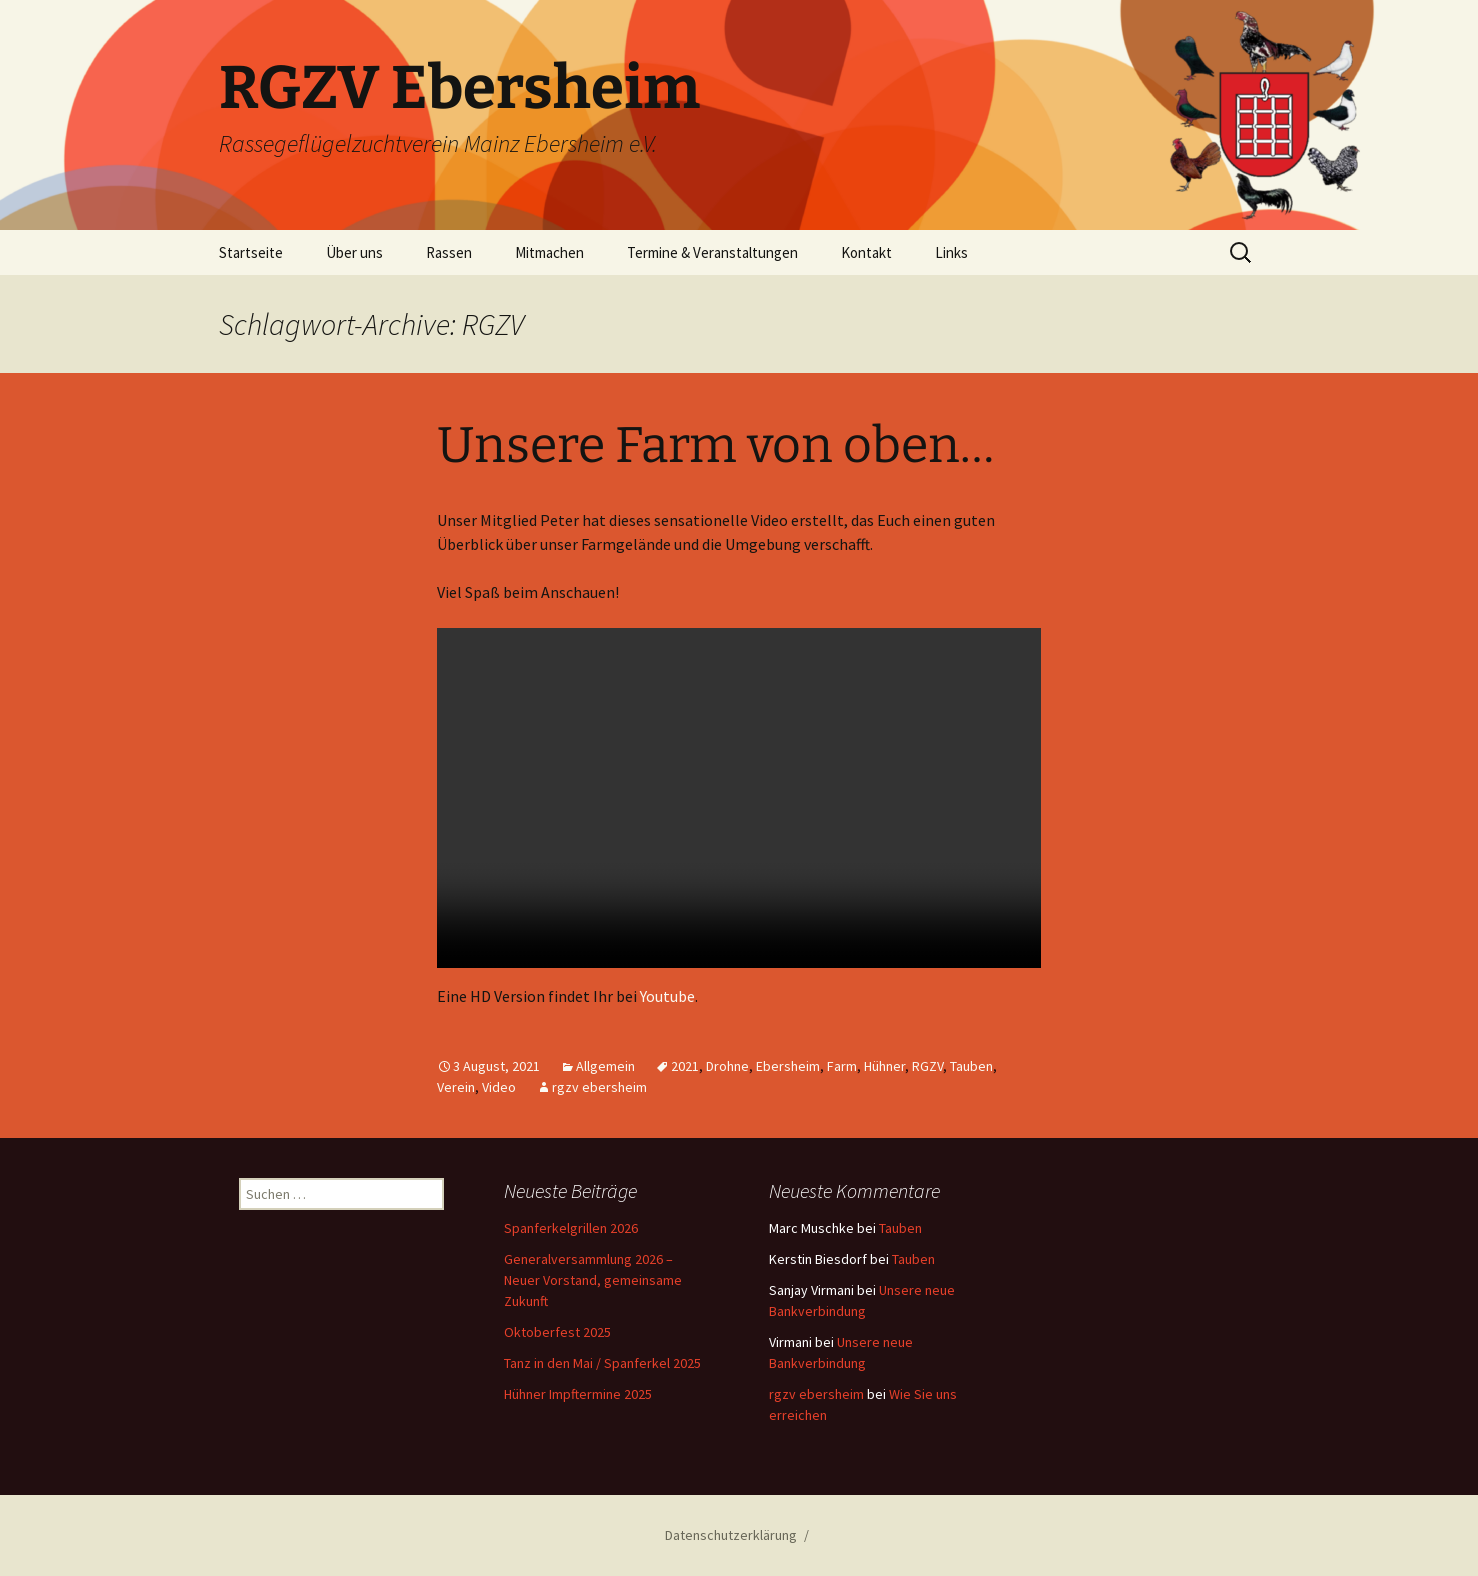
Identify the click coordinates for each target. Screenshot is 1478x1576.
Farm (842, 1066)
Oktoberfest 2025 (557, 1332)
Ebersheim (788, 1066)
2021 (685, 1066)
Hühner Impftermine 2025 (578, 1394)
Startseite (251, 252)
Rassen (449, 252)
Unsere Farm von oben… (715, 445)
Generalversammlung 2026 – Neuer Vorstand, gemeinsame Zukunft (593, 1280)
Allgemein (605, 1066)
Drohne (727, 1066)
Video (499, 1087)
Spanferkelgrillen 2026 (571, 1228)
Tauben (971, 1066)
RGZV (927, 1066)
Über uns (354, 252)
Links (951, 252)
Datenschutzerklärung (731, 1535)
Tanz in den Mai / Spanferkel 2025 (602, 1363)
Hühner (884, 1066)
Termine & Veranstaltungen (712, 252)
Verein (456, 1087)
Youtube (667, 996)
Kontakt (866, 252)
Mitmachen (549, 252)
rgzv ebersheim (599, 1087)
